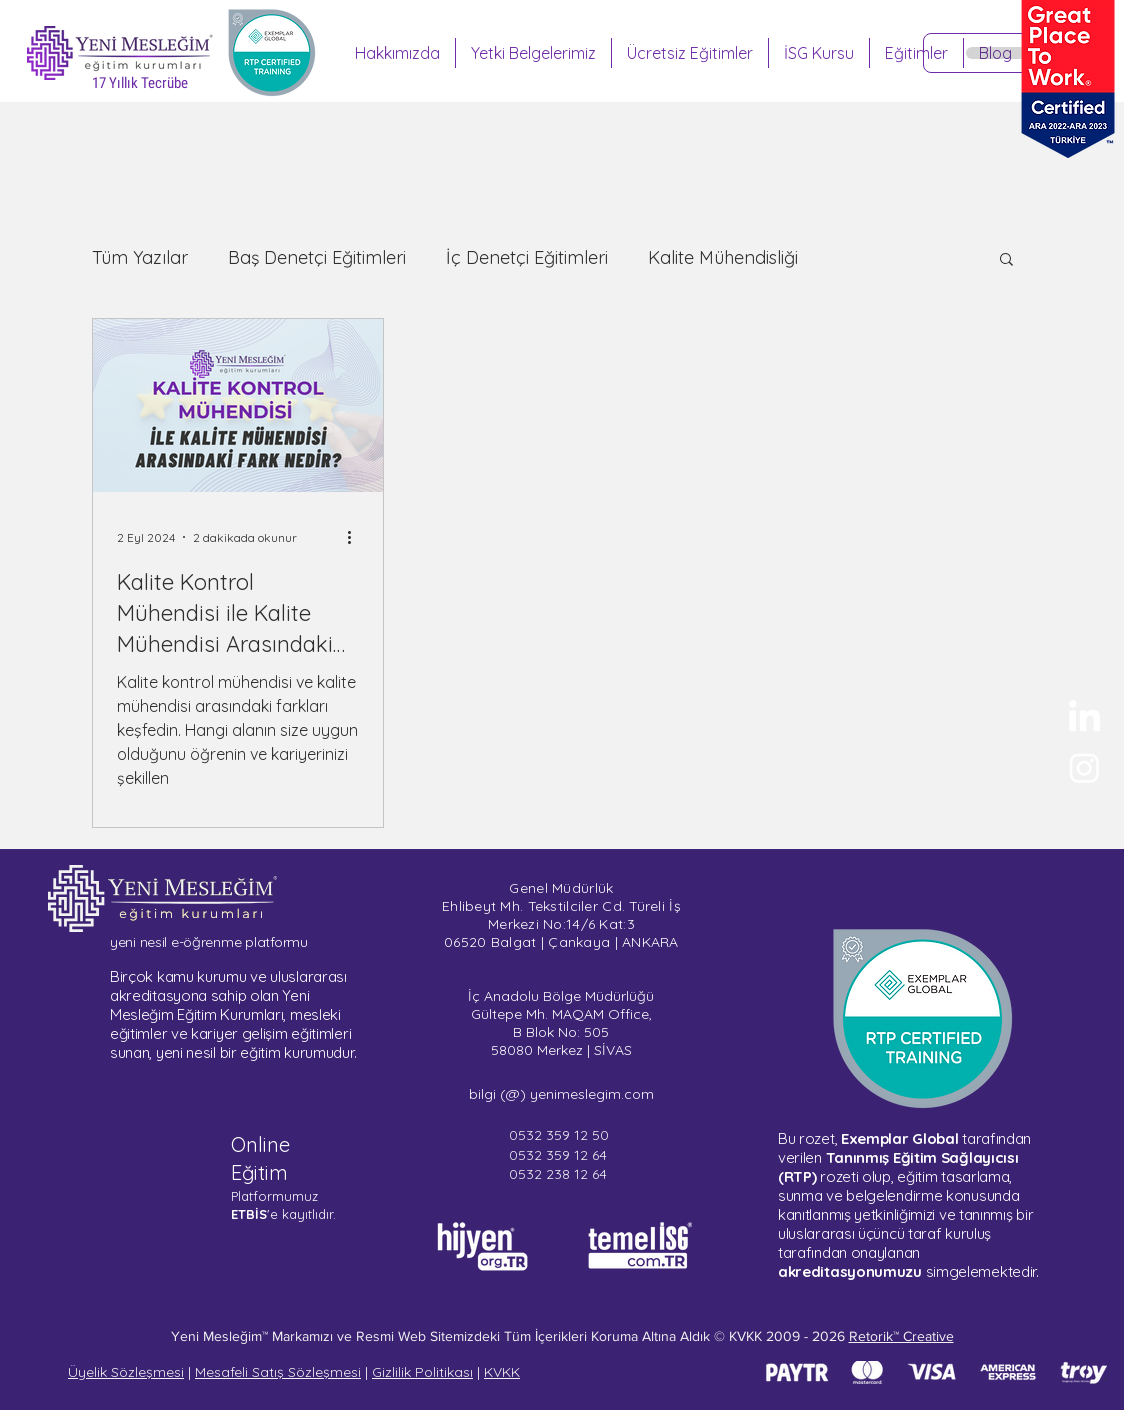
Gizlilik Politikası (422, 1372)
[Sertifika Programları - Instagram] (1084, 767)
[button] (1006, 260)
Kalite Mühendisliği (723, 258)
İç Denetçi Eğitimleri (527, 258)
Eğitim (259, 1172)
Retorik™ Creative (901, 1336)
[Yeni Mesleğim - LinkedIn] (1084, 718)
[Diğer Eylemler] (356, 537)
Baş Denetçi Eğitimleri (317, 258)
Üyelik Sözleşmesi (126, 1372)
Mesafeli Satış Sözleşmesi (278, 1372)
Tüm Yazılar (140, 258)
